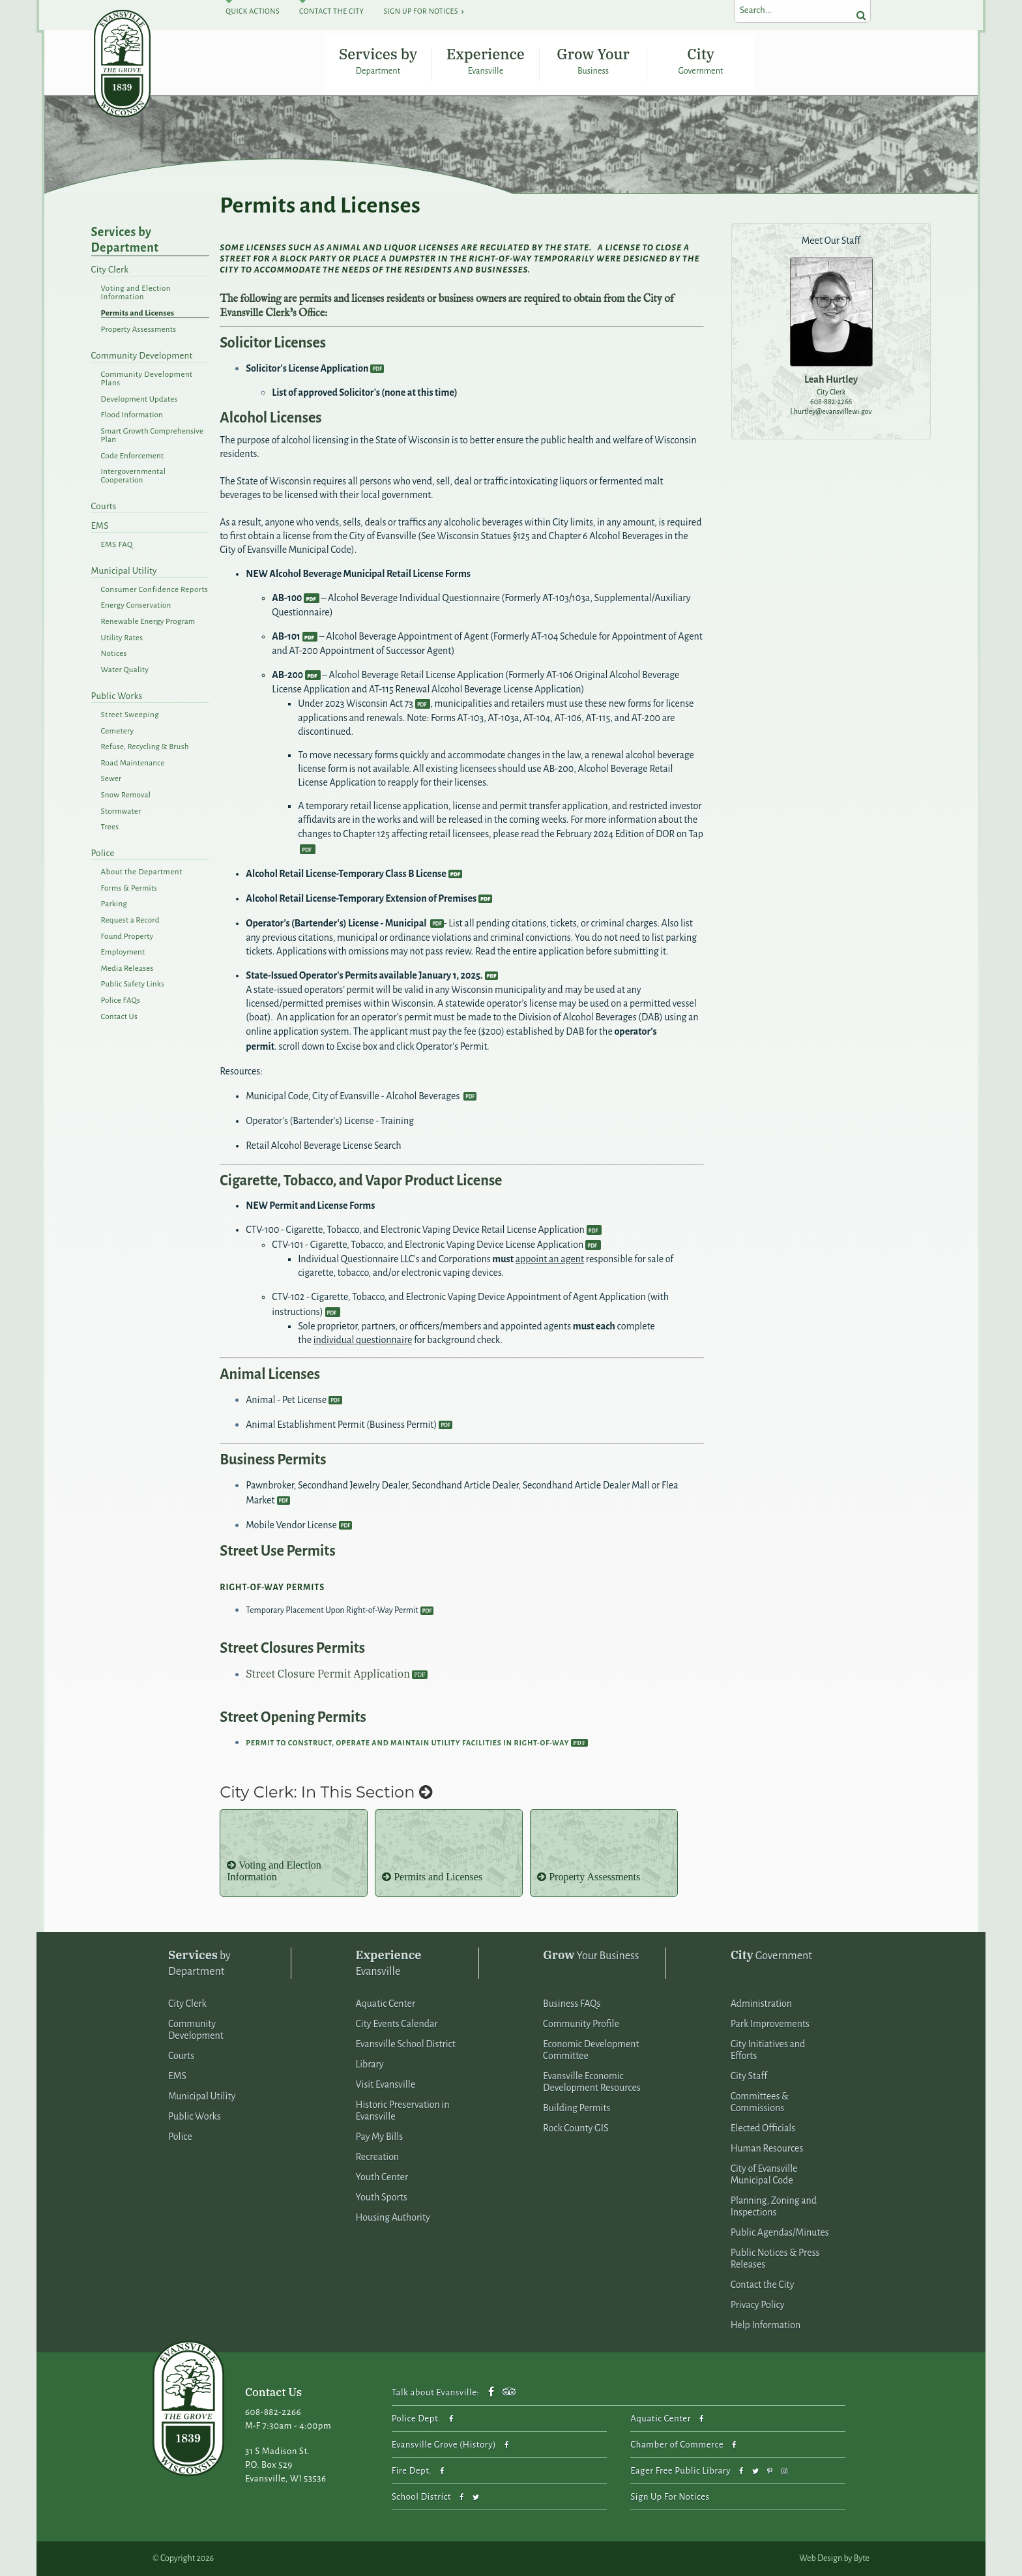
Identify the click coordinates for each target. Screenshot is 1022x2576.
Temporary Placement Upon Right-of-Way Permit (332, 1611)
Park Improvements (770, 2024)
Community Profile (581, 2024)
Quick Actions (253, 11)
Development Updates (139, 399)
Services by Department (378, 60)
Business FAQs (571, 2004)
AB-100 (287, 598)
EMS (100, 526)
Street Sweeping (130, 715)
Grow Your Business (593, 60)
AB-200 (287, 675)
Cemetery (117, 731)
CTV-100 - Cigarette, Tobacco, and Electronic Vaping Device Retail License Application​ (415, 1229)
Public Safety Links (132, 985)
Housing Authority (393, 2218)
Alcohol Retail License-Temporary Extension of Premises (361, 898)
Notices (114, 653)
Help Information (766, 2325)
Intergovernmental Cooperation (133, 475)
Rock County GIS (575, 2129)
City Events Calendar (397, 2024)
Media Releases (127, 968)
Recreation (378, 2157)
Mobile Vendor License (291, 1525)
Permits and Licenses (138, 313)
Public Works (117, 696)
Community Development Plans (147, 378)
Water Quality (125, 670)
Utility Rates (122, 638)
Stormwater (121, 811)
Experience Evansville (485, 60)
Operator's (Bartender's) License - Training (330, 1121)
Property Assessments (139, 329)
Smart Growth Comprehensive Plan (152, 435)
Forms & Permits (129, 888)
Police (103, 854)
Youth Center (382, 2177)
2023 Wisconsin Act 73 (369, 703)
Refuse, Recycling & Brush (145, 747)
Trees (110, 827)
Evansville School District (406, 2044)
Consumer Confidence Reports (155, 589)
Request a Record (130, 920)
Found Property (127, 936)
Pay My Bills (379, 2137)
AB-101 (286, 636)
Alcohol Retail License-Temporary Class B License (346, 873)
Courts (104, 507)
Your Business (591, 1955)
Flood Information (132, 415)
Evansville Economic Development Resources (592, 2082)
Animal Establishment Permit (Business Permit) (341, 1424)
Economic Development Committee (591, 2050)
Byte (861, 2558)
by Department (199, 1963)
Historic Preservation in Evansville (403, 2111)
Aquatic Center (386, 2004)
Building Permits (576, 2108)
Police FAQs (121, 1000)
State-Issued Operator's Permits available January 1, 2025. (364, 975)
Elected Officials (763, 2129)
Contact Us (119, 1017)
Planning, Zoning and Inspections (774, 2207)
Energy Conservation (136, 606)
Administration (761, 2004)
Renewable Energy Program (148, 621)
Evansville (389, 1963)
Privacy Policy (758, 2305)
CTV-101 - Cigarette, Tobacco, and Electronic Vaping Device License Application (427, 1244)
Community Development (142, 356)
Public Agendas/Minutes (780, 2233)
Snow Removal (126, 795)
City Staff (749, 2076)
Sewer (111, 779)
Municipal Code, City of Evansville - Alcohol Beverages (353, 1096)
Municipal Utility (124, 571)
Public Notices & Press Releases (775, 2259)
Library (370, 2065)
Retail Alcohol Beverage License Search (323, 1145)
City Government (701, 60)
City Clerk (110, 269)
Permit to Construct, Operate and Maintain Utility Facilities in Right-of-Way (407, 1743)
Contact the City (763, 2285)
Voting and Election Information (136, 292)
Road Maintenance (133, 763)
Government (771, 1955)
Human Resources (767, 2149)
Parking (114, 904)
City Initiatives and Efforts (768, 2050)
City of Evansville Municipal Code (764, 2175)
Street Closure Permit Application (328, 1674)
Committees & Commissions (760, 2103)
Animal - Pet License (286, 1400)
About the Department (141, 872)
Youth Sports (381, 2198)
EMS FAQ (117, 544)
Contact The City (331, 11)
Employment (123, 952)
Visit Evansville (386, 2085)
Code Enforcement (132, 456)
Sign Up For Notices (420, 11)
